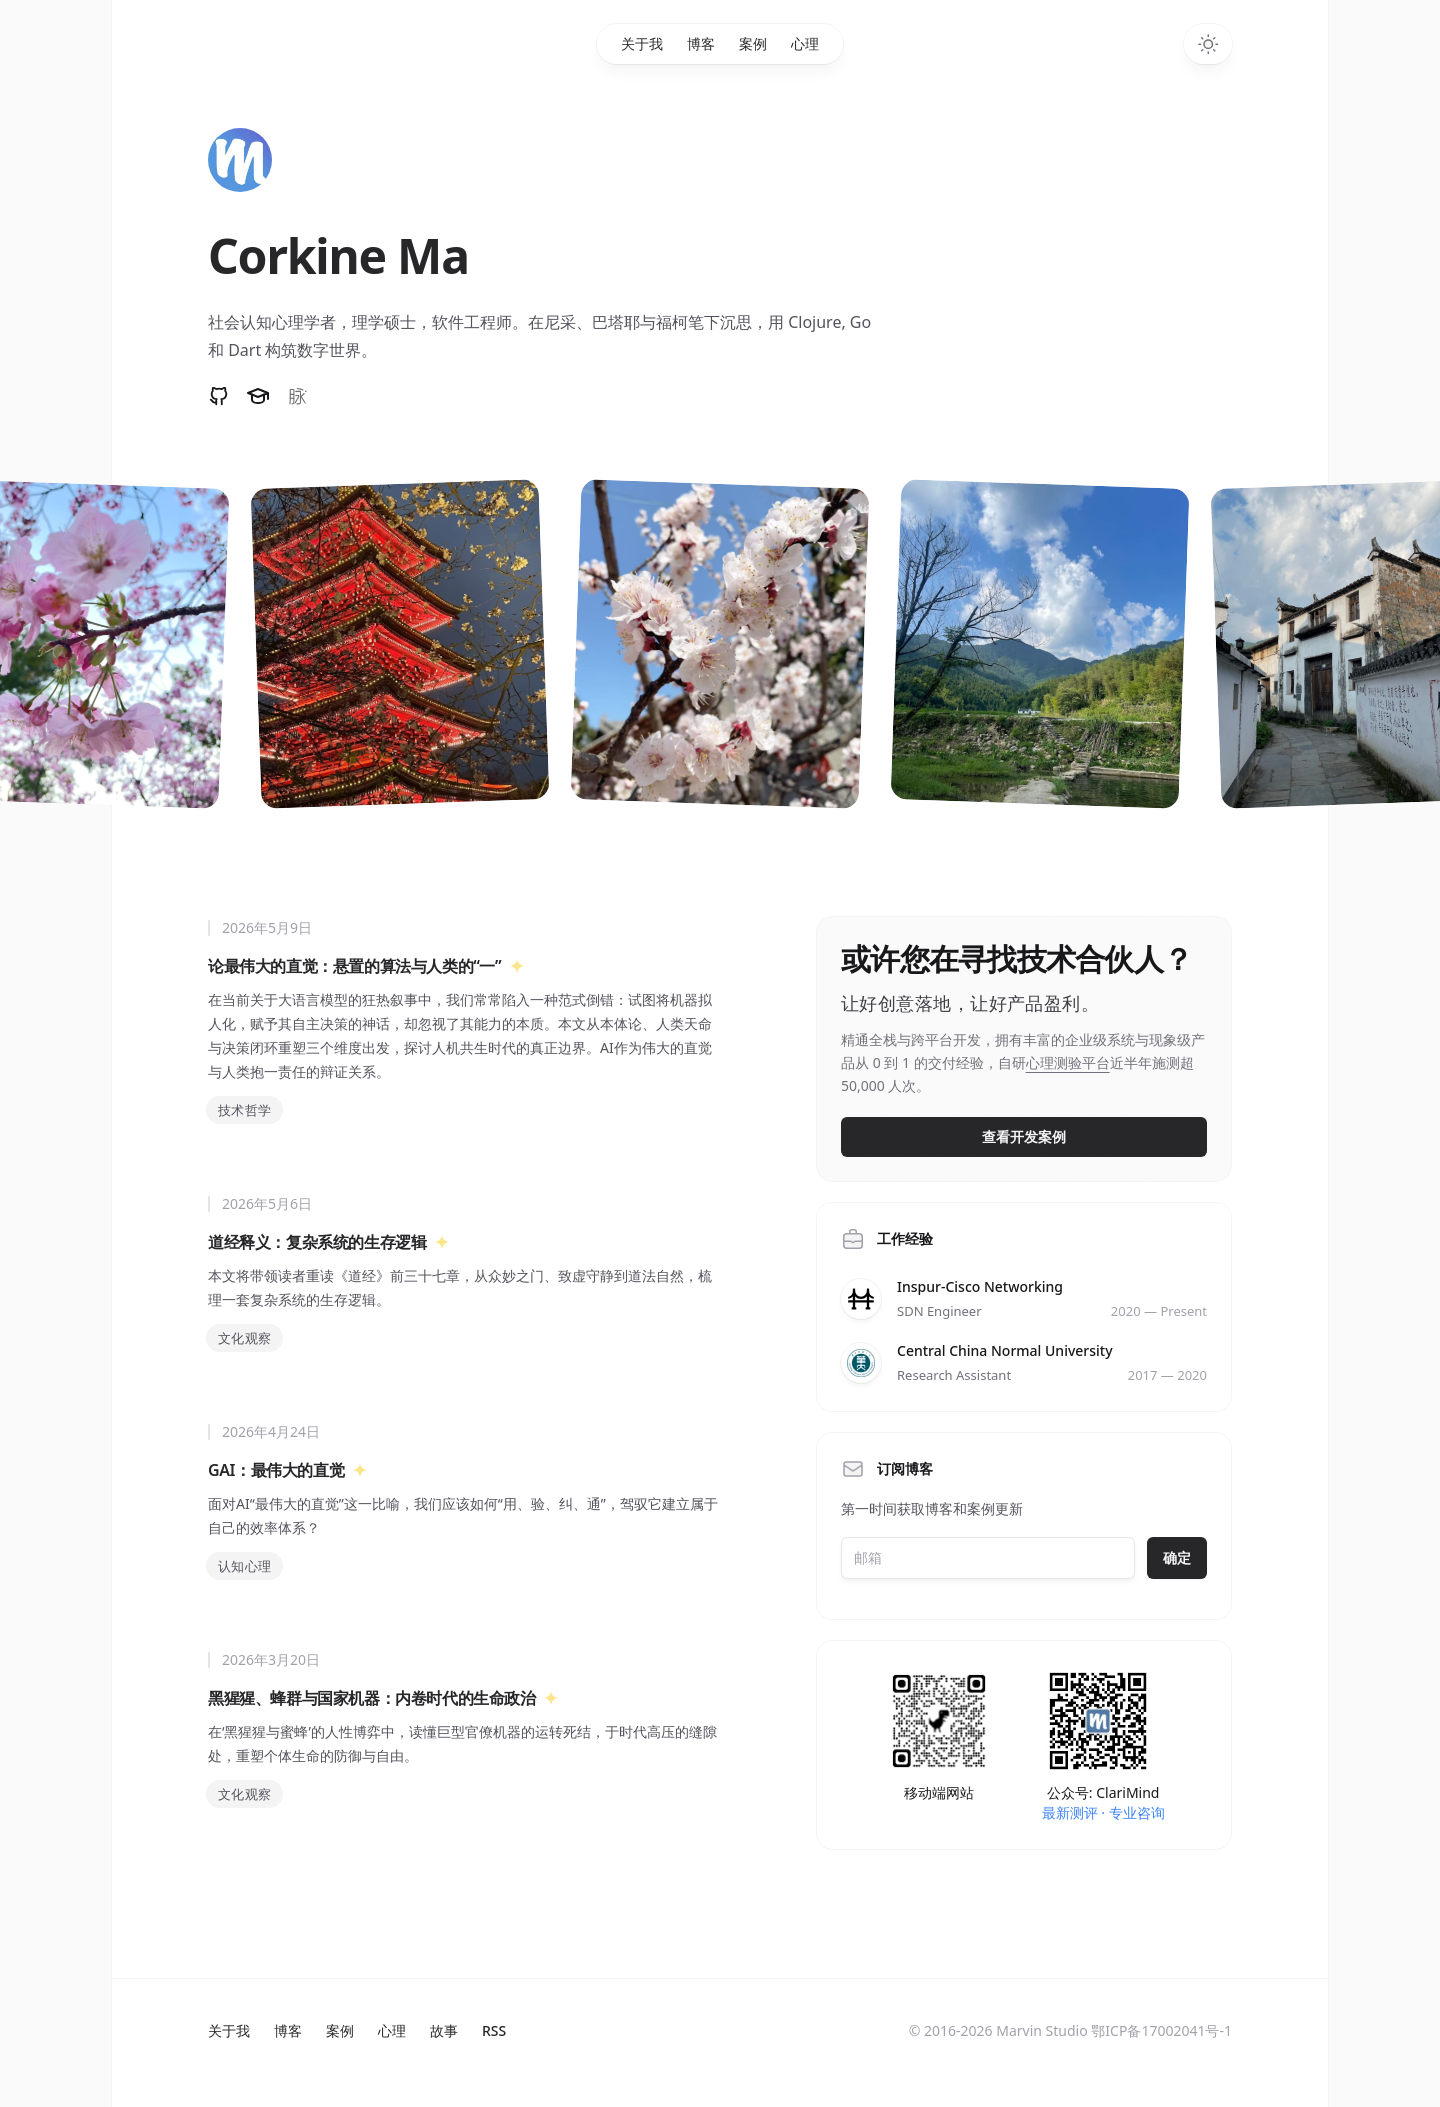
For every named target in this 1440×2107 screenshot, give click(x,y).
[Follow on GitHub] (219, 396)
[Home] (240, 160)
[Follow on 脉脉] (298, 396)
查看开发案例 (1024, 1136)
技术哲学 (244, 1110)
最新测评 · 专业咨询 (1103, 1812)
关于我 (642, 43)
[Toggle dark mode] (1208, 44)
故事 (444, 2030)
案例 (753, 43)
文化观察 (244, 1338)
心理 (805, 43)
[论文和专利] (259, 396)
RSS (494, 2030)
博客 (701, 43)
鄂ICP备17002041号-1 (1161, 2030)
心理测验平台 (1068, 1062)
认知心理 (244, 1566)
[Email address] (988, 1558)
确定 (1177, 1557)
